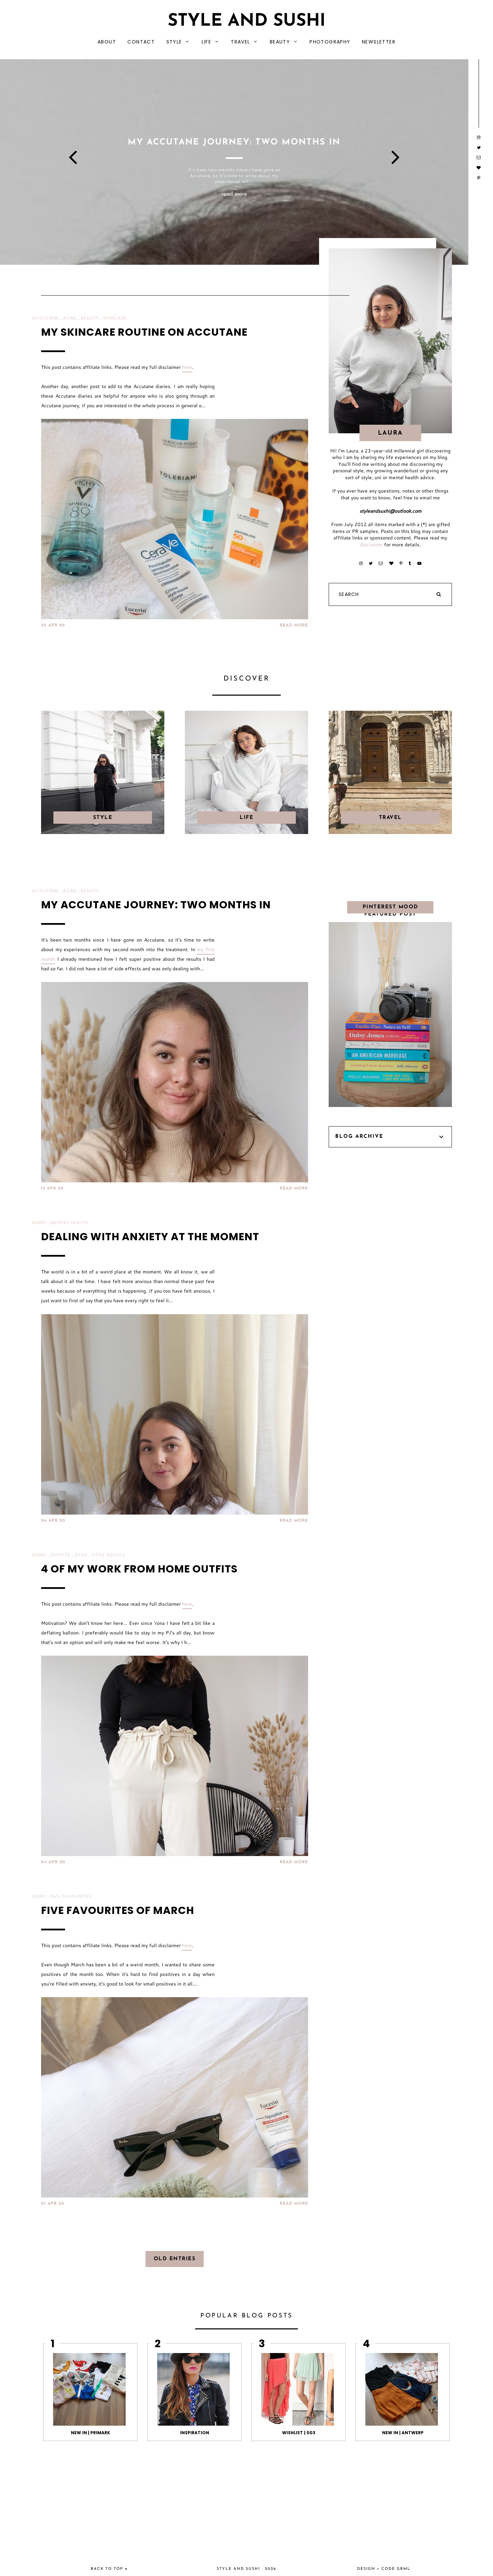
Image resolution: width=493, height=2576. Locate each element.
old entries (175, 2259)
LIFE (207, 41)
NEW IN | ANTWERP (403, 2433)
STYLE (174, 41)
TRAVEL (240, 41)
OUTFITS (60, 1555)
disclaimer (371, 544)
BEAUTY (280, 41)
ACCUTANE (45, 318)
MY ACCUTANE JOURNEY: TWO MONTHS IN (156, 905)
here (187, 367)
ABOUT (107, 41)
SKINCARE (115, 318)
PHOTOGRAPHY (329, 41)
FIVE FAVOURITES (71, 1896)
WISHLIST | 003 (298, 2433)
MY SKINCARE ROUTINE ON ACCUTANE (144, 332)
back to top (109, 2569)
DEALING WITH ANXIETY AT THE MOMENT (150, 1237)
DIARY (39, 1222)
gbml (403, 2569)
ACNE (69, 318)
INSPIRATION (194, 2433)
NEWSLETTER (378, 41)
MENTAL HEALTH (69, 1222)
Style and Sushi (247, 21)
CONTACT (141, 41)
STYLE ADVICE (108, 1555)
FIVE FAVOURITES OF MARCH (117, 1910)
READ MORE (294, 625)
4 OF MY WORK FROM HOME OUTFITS (139, 1569)
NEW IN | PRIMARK (90, 2433)
